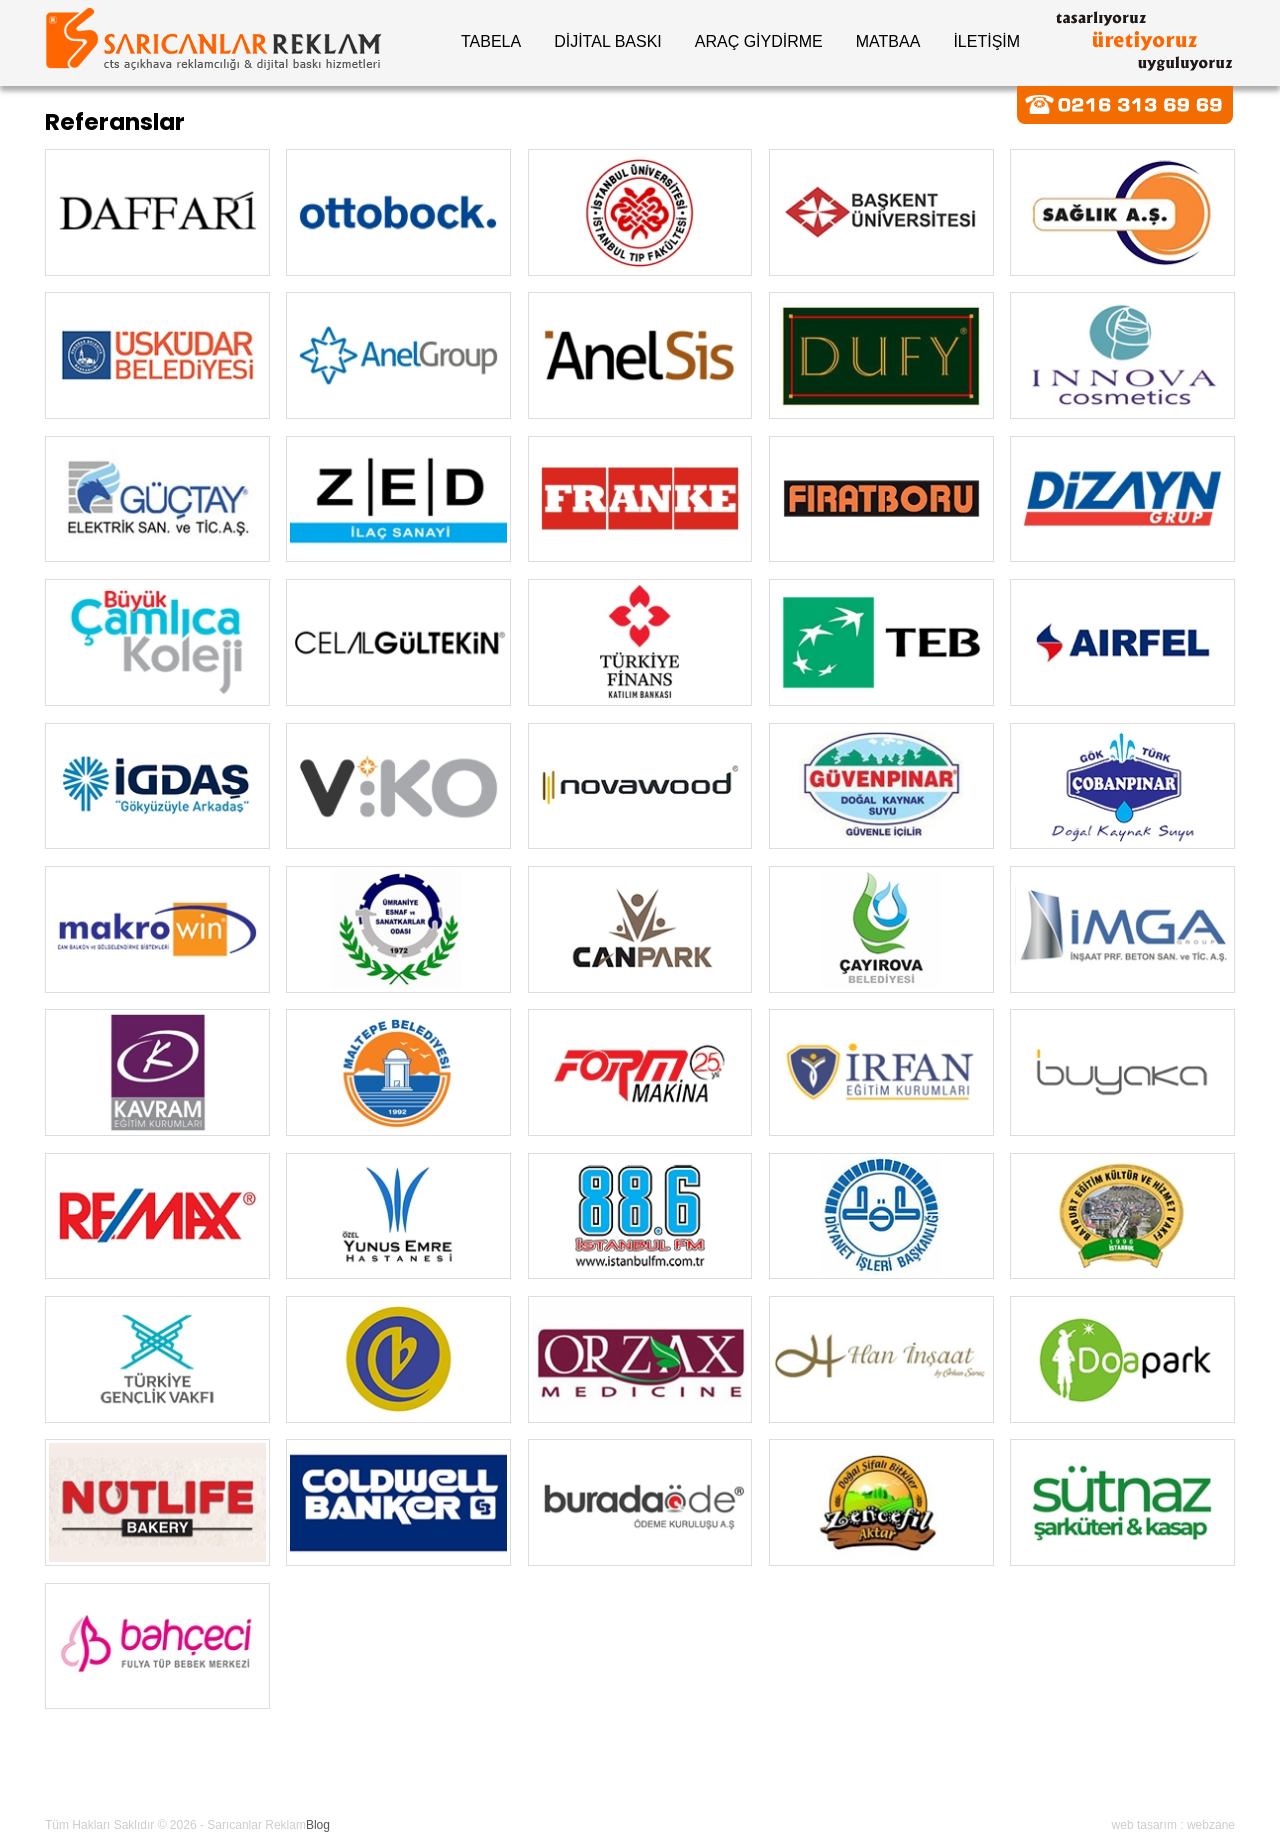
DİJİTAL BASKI (608, 41)
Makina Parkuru (517, 1776)
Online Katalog (391, 1776)
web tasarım (1144, 1825)
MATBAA (888, 41)
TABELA (491, 41)
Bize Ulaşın (632, 1776)
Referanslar (278, 1776)
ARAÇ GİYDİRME (759, 41)
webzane (1211, 1825)
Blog (318, 1825)
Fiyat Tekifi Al (740, 1776)
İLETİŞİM (986, 41)
